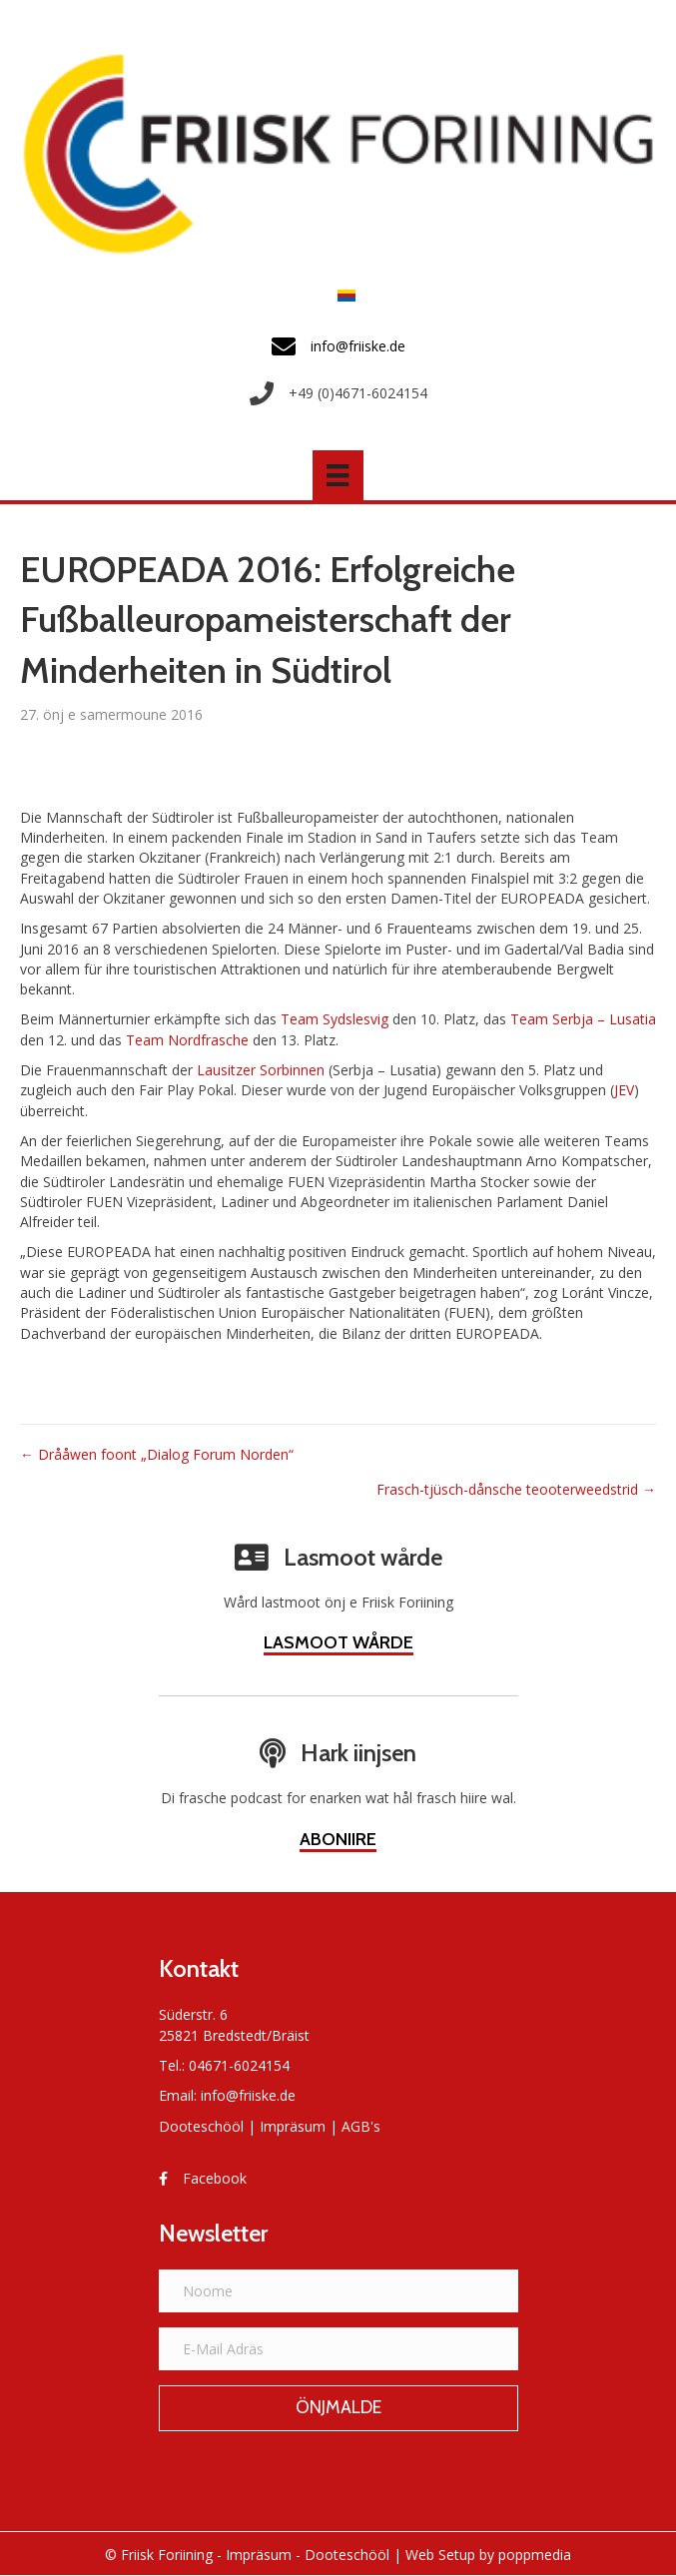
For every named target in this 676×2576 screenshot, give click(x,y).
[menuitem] (341, 295)
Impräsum (293, 2126)
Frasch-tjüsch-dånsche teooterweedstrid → (516, 1489)
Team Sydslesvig (334, 1018)
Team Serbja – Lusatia (583, 1018)
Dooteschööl (201, 2126)
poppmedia (534, 2554)
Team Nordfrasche (187, 1039)
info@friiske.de (248, 2095)
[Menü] (337, 475)
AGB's (360, 2126)
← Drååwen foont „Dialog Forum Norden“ (157, 1454)
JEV (624, 1089)
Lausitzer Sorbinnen (261, 1069)
